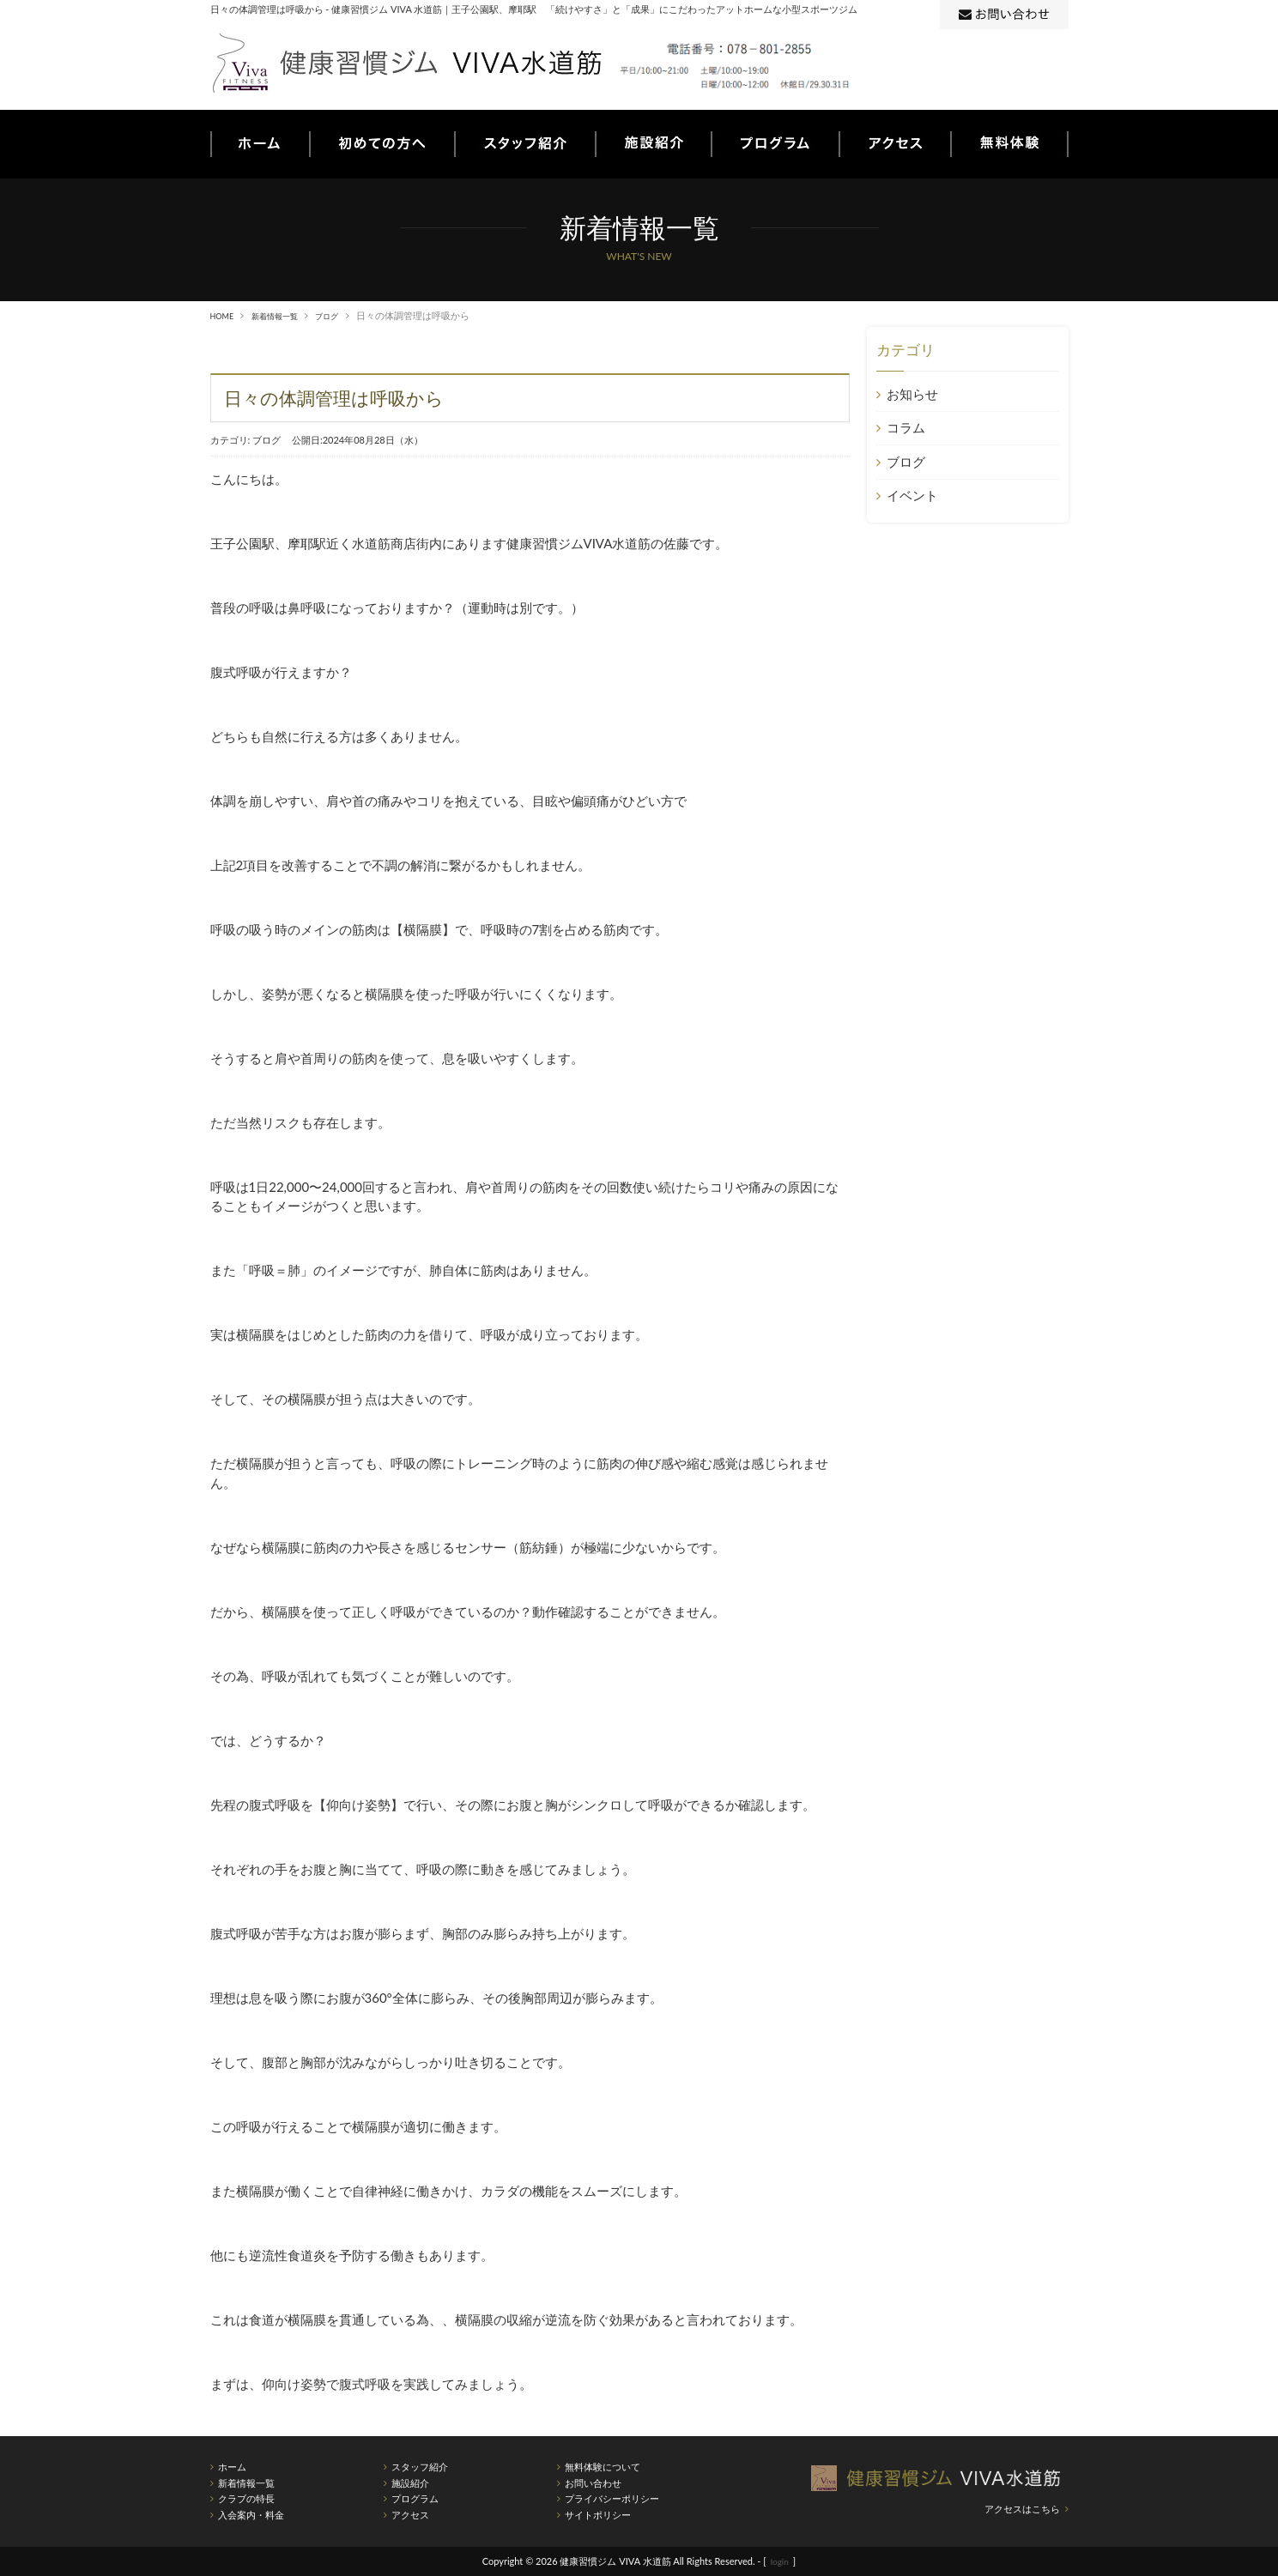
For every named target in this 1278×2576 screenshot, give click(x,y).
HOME (224, 315)
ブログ (345, 315)
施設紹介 (410, 2482)
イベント (911, 495)
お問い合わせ (593, 2482)
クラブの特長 (246, 2498)
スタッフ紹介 (419, 2466)
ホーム (232, 2466)
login (780, 2561)
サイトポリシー (598, 2514)
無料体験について (602, 2466)
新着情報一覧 (285, 315)
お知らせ (911, 394)
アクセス (410, 2514)
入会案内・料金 (251, 2514)
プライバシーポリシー (612, 2498)
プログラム (415, 2498)
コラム (905, 427)
